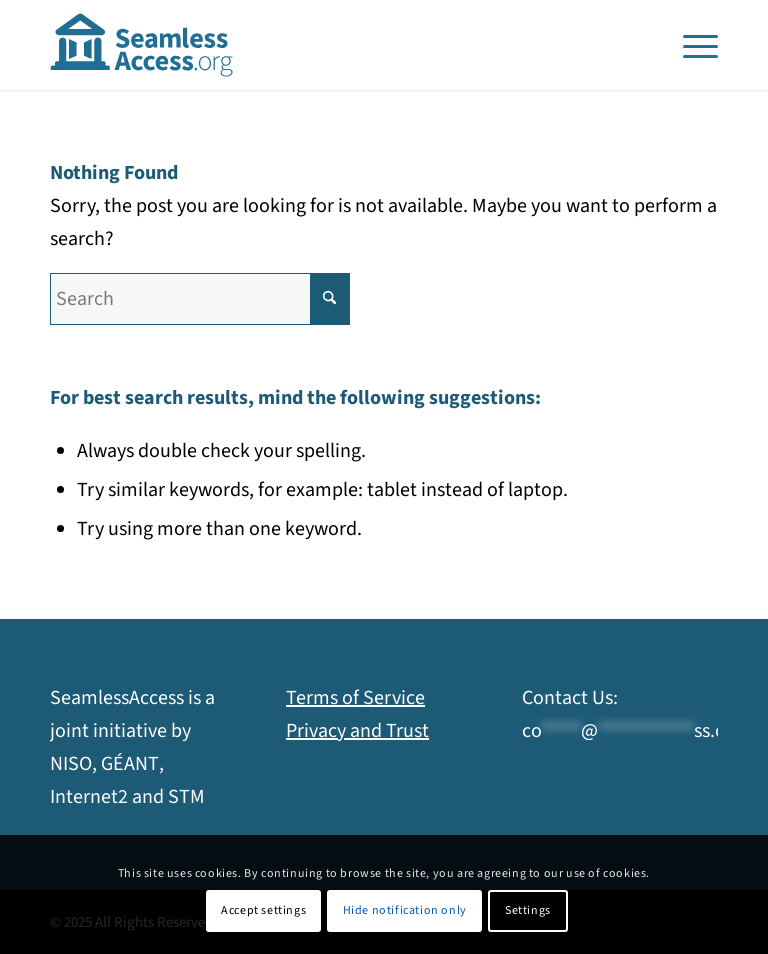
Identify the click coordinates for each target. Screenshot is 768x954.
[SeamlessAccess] (142, 45)
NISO (71, 764)
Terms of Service (355, 698)
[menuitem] (695, 45)
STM (186, 797)
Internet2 (89, 797)
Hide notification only (405, 910)
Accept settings (263, 910)
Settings (528, 910)
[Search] (200, 299)
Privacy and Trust (357, 731)
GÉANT (130, 764)
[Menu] (695, 45)
